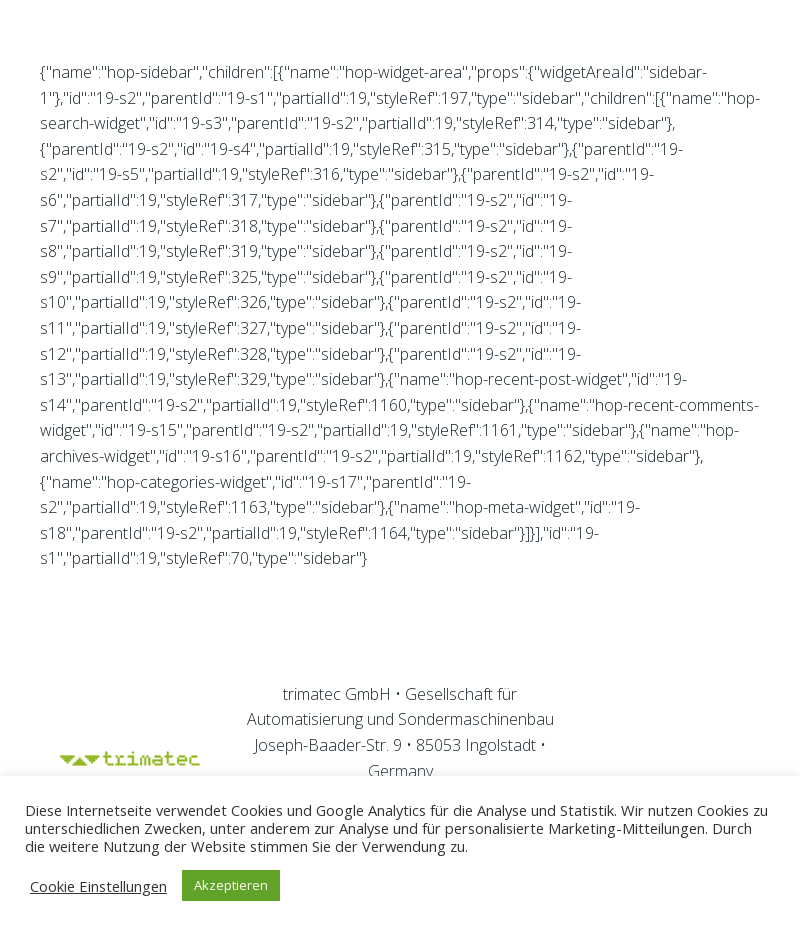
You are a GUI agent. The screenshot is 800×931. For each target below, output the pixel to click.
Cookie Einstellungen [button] (98, 886)
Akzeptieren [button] (231, 885)
